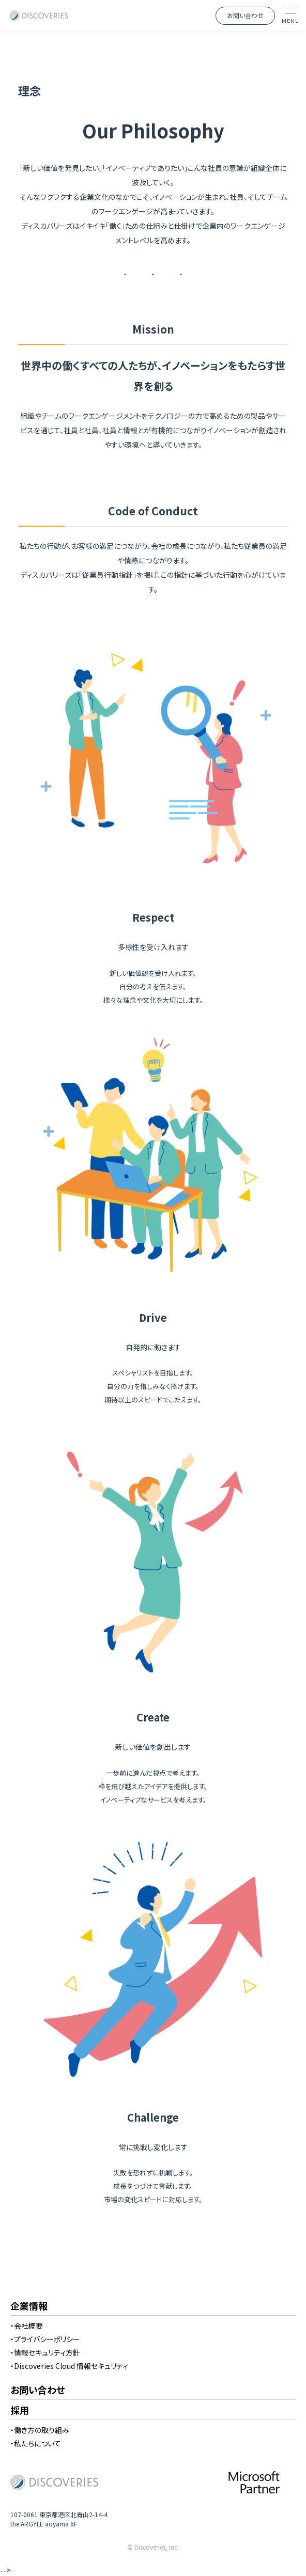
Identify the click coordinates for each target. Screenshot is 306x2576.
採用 (19, 2410)
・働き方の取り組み (39, 2430)
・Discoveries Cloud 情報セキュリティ (69, 2366)
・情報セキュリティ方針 (45, 2352)
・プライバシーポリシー (45, 2339)
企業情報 (29, 2306)
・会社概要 (26, 2325)
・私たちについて (35, 2443)
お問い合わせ (245, 15)
